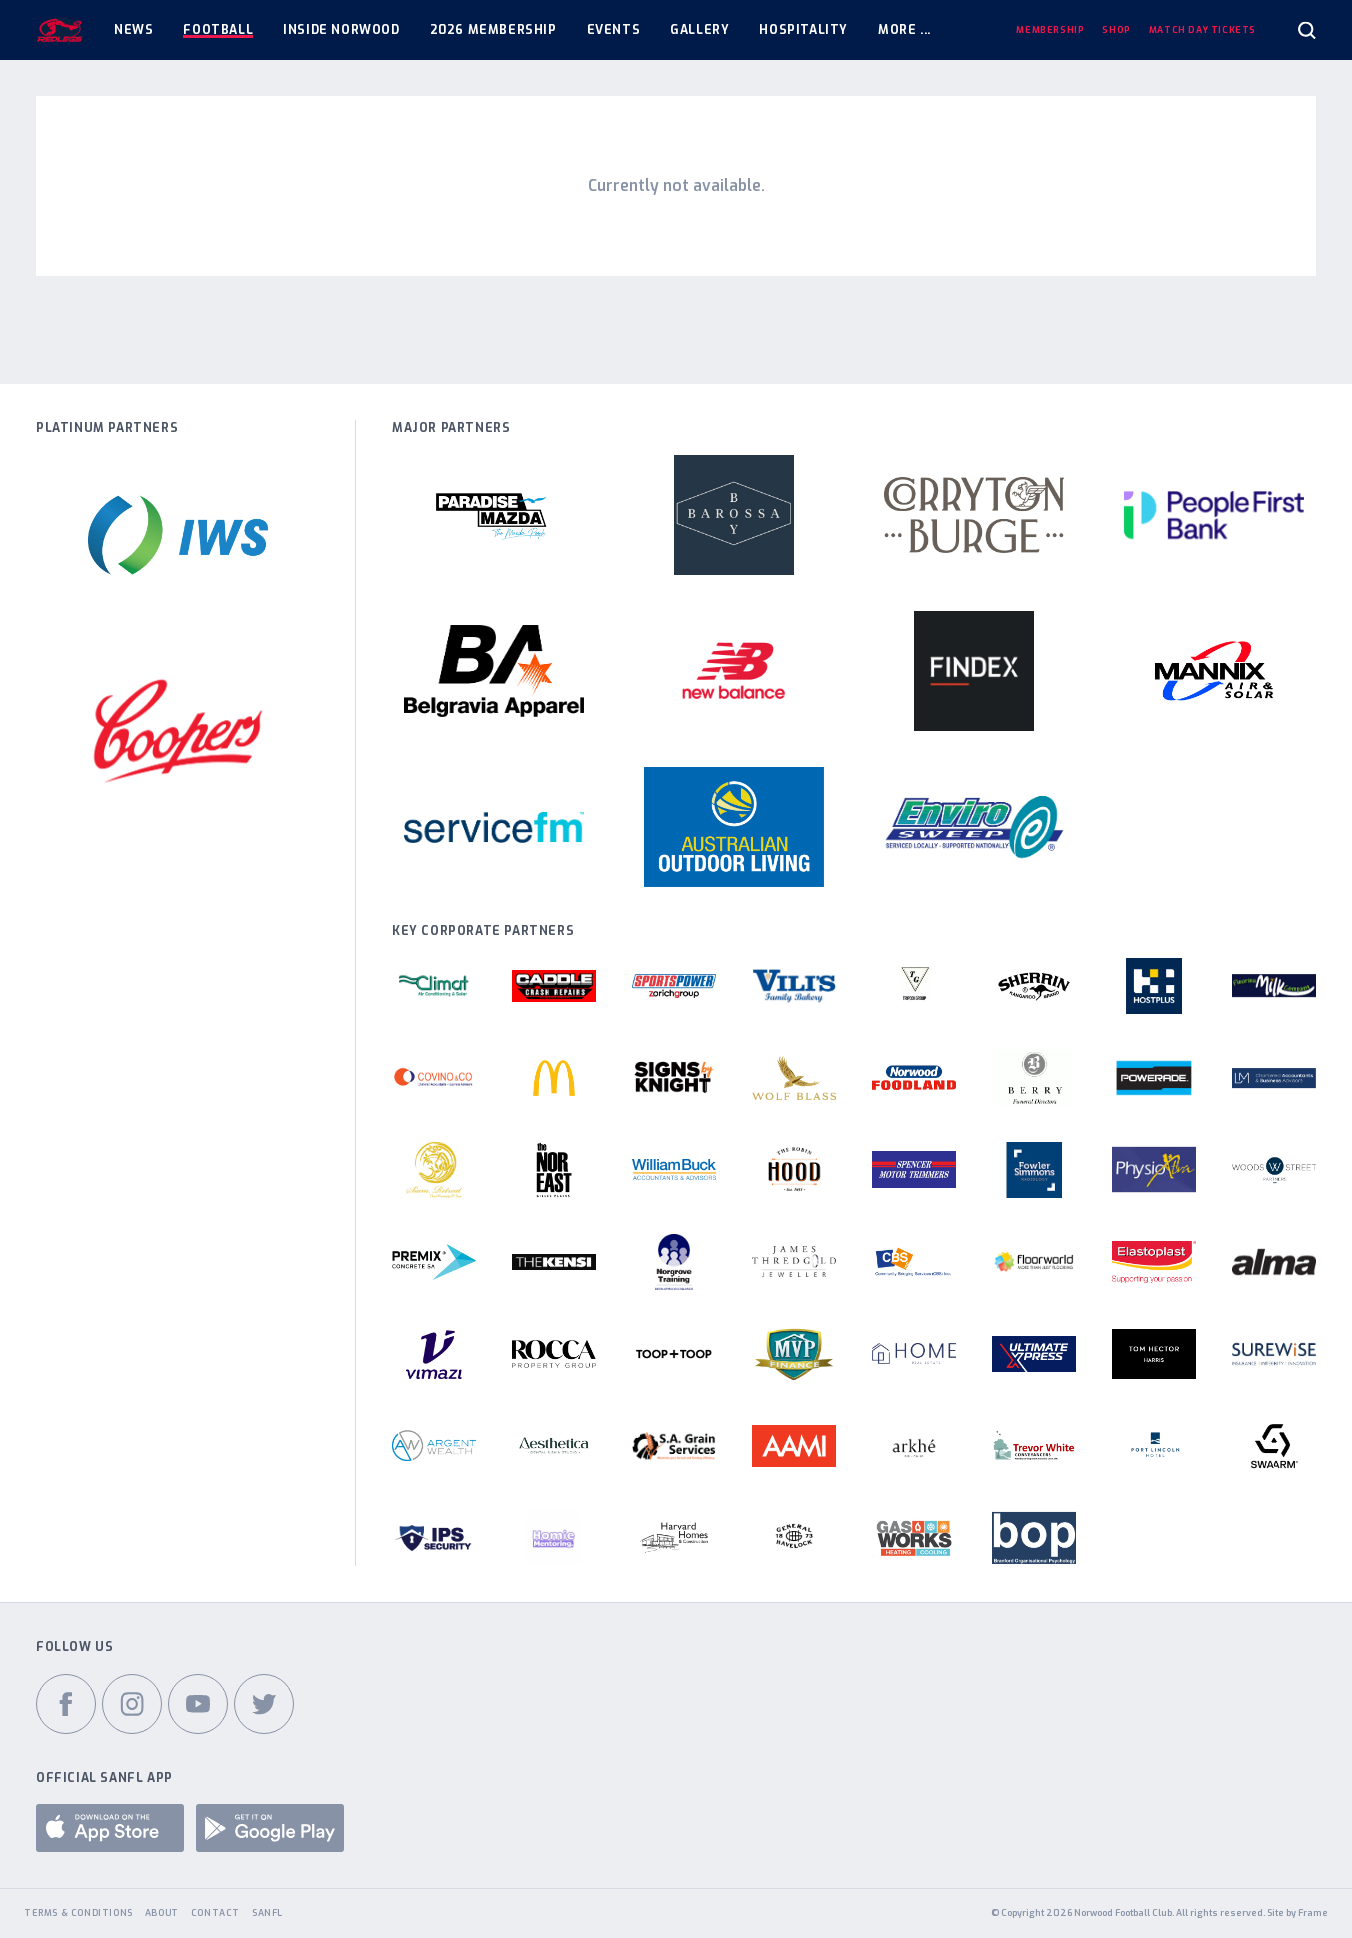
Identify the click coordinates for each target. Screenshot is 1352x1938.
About (162, 1913)
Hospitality (803, 30)
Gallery (699, 30)
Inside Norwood (341, 30)
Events (614, 30)
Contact (215, 1913)
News (133, 30)
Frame (1313, 1913)
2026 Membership (493, 30)
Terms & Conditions (78, 1913)
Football (218, 30)
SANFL (267, 1913)
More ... (904, 30)
